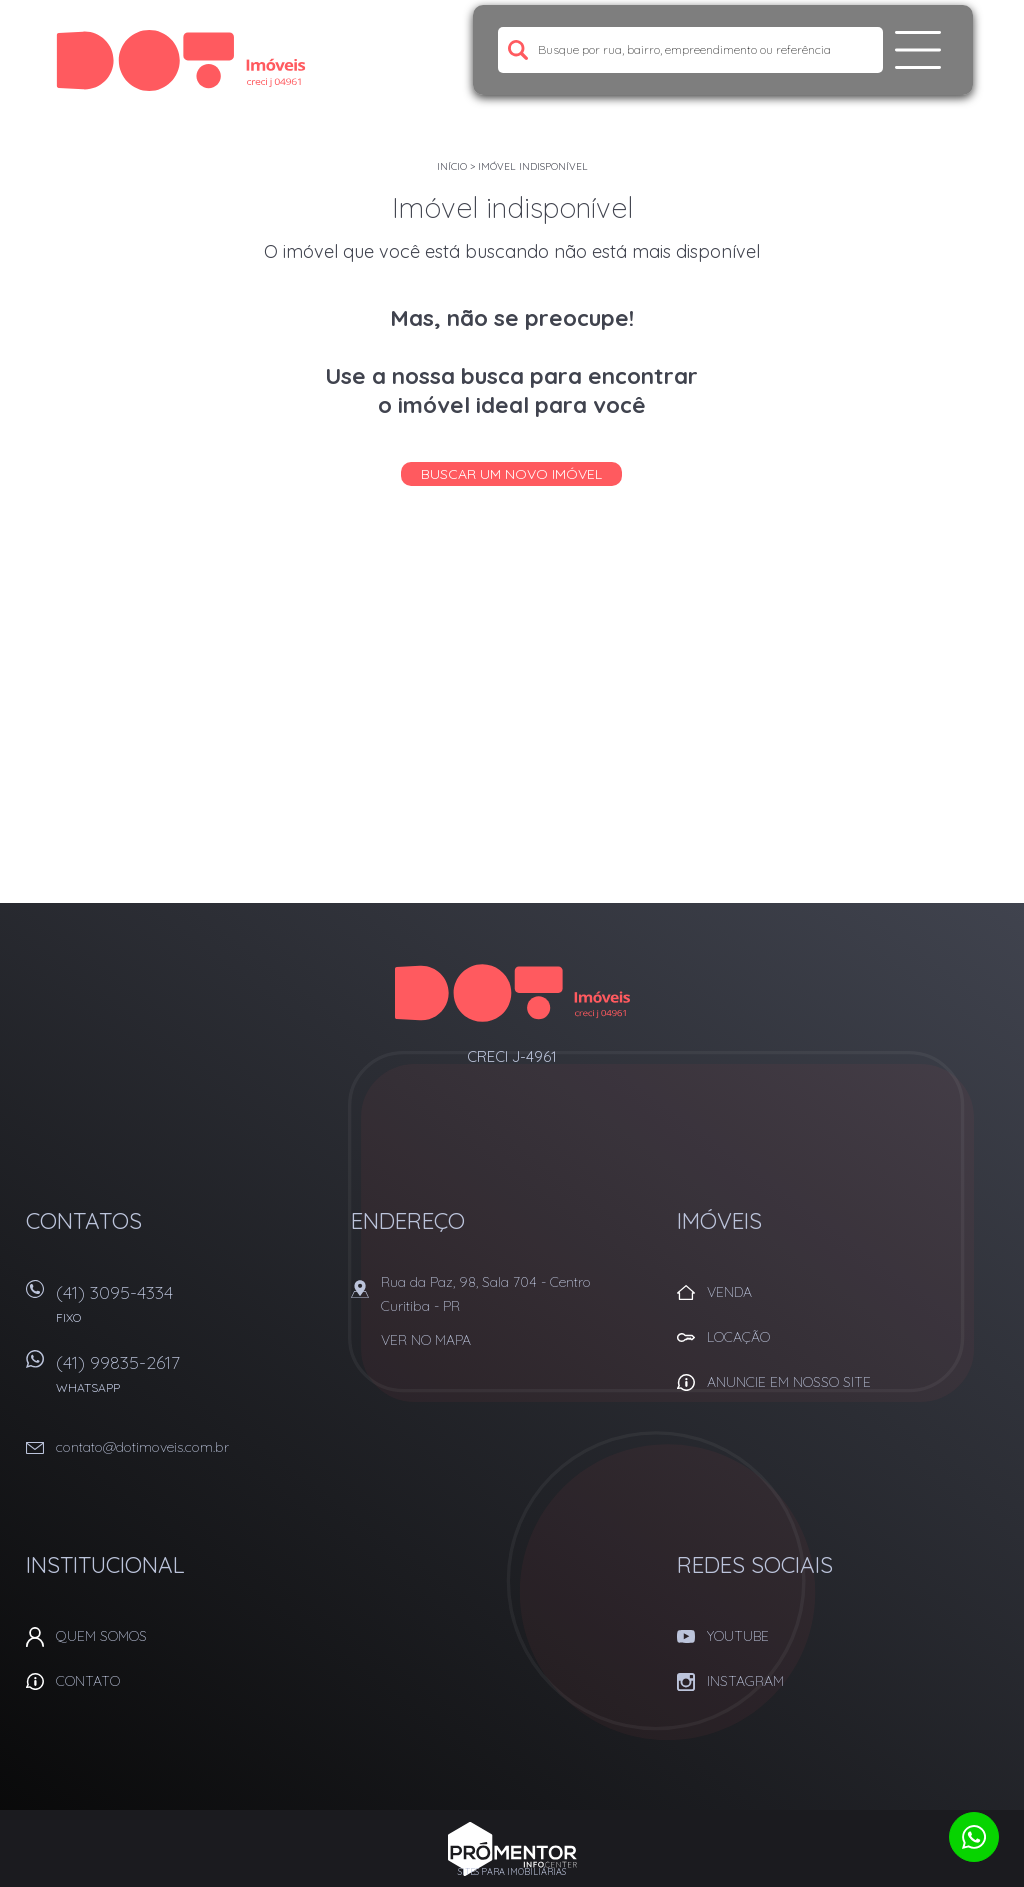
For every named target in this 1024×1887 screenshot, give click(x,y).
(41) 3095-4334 (191, 1310)
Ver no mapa (426, 1340)
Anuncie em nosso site (789, 1382)
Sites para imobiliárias (512, 1871)
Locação (738, 1337)
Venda (729, 1292)
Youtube (738, 1636)
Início (452, 166)
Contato (88, 1681)
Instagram (745, 1681)
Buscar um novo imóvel (511, 474)
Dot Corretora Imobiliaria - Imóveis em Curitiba (512, 993)
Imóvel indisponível (533, 166)
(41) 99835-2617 (191, 1380)
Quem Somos (101, 1636)
